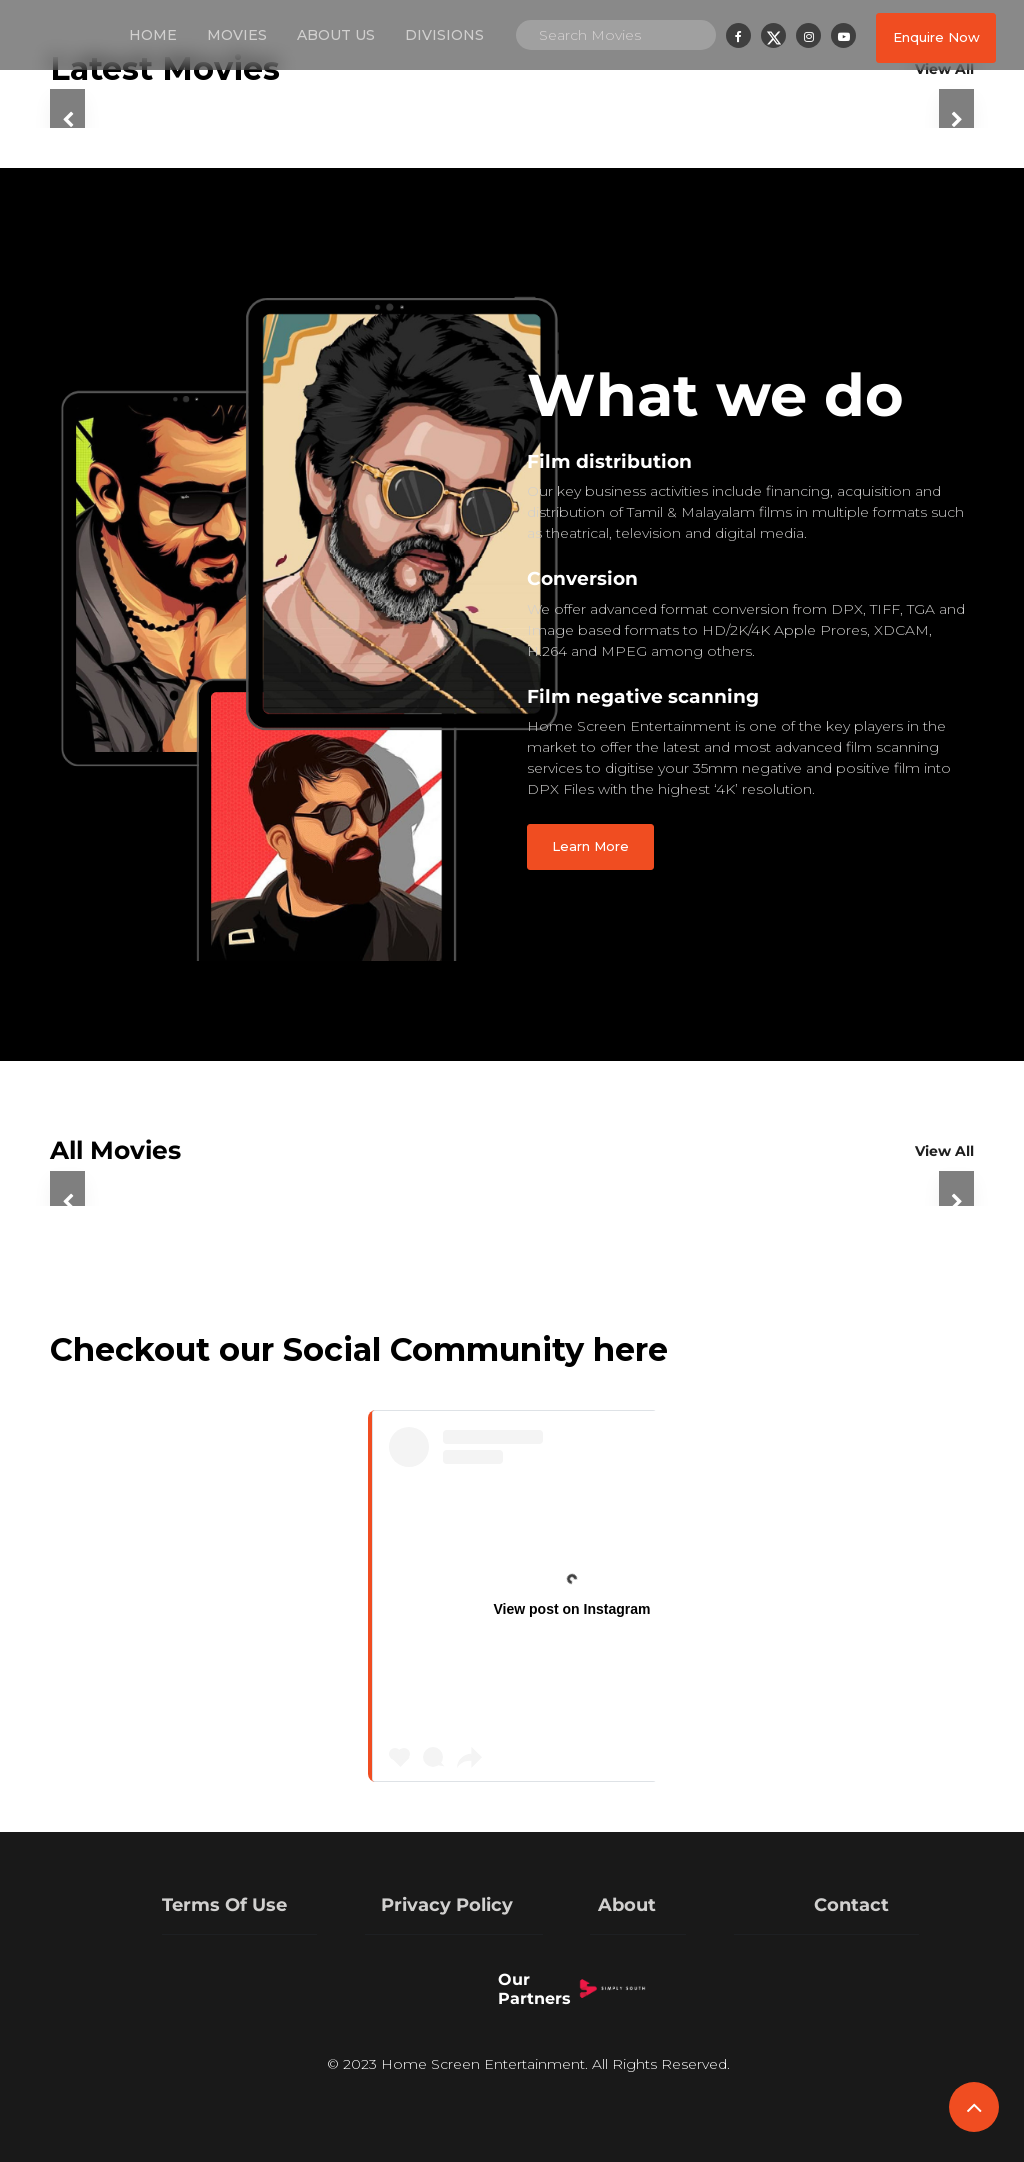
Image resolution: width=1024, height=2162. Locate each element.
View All (944, 1151)
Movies (237, 35)
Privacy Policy (447, 1905)
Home (153, 35)
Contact (851, 1905)
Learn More (590, 846)
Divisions (444, 35)
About (627, 1905)
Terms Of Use (224, 1905)
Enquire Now (936, 37)
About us (336, 35)
